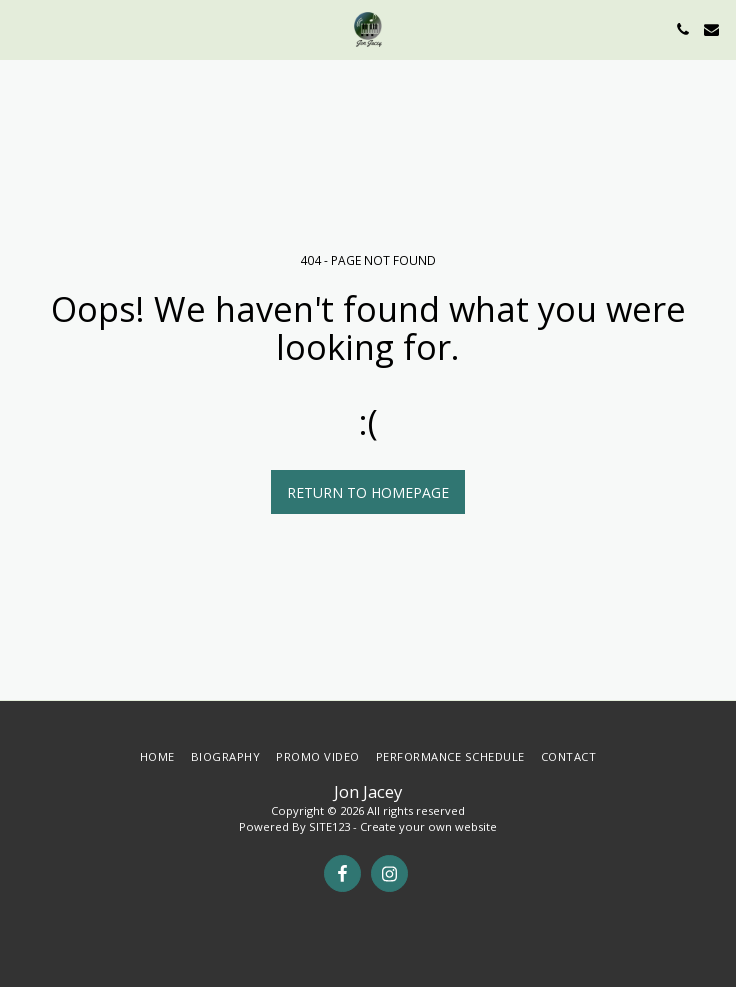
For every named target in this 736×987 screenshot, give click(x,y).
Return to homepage (368, 492)
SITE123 (329, 826)
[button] (22, 28)
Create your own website (428, 826)
